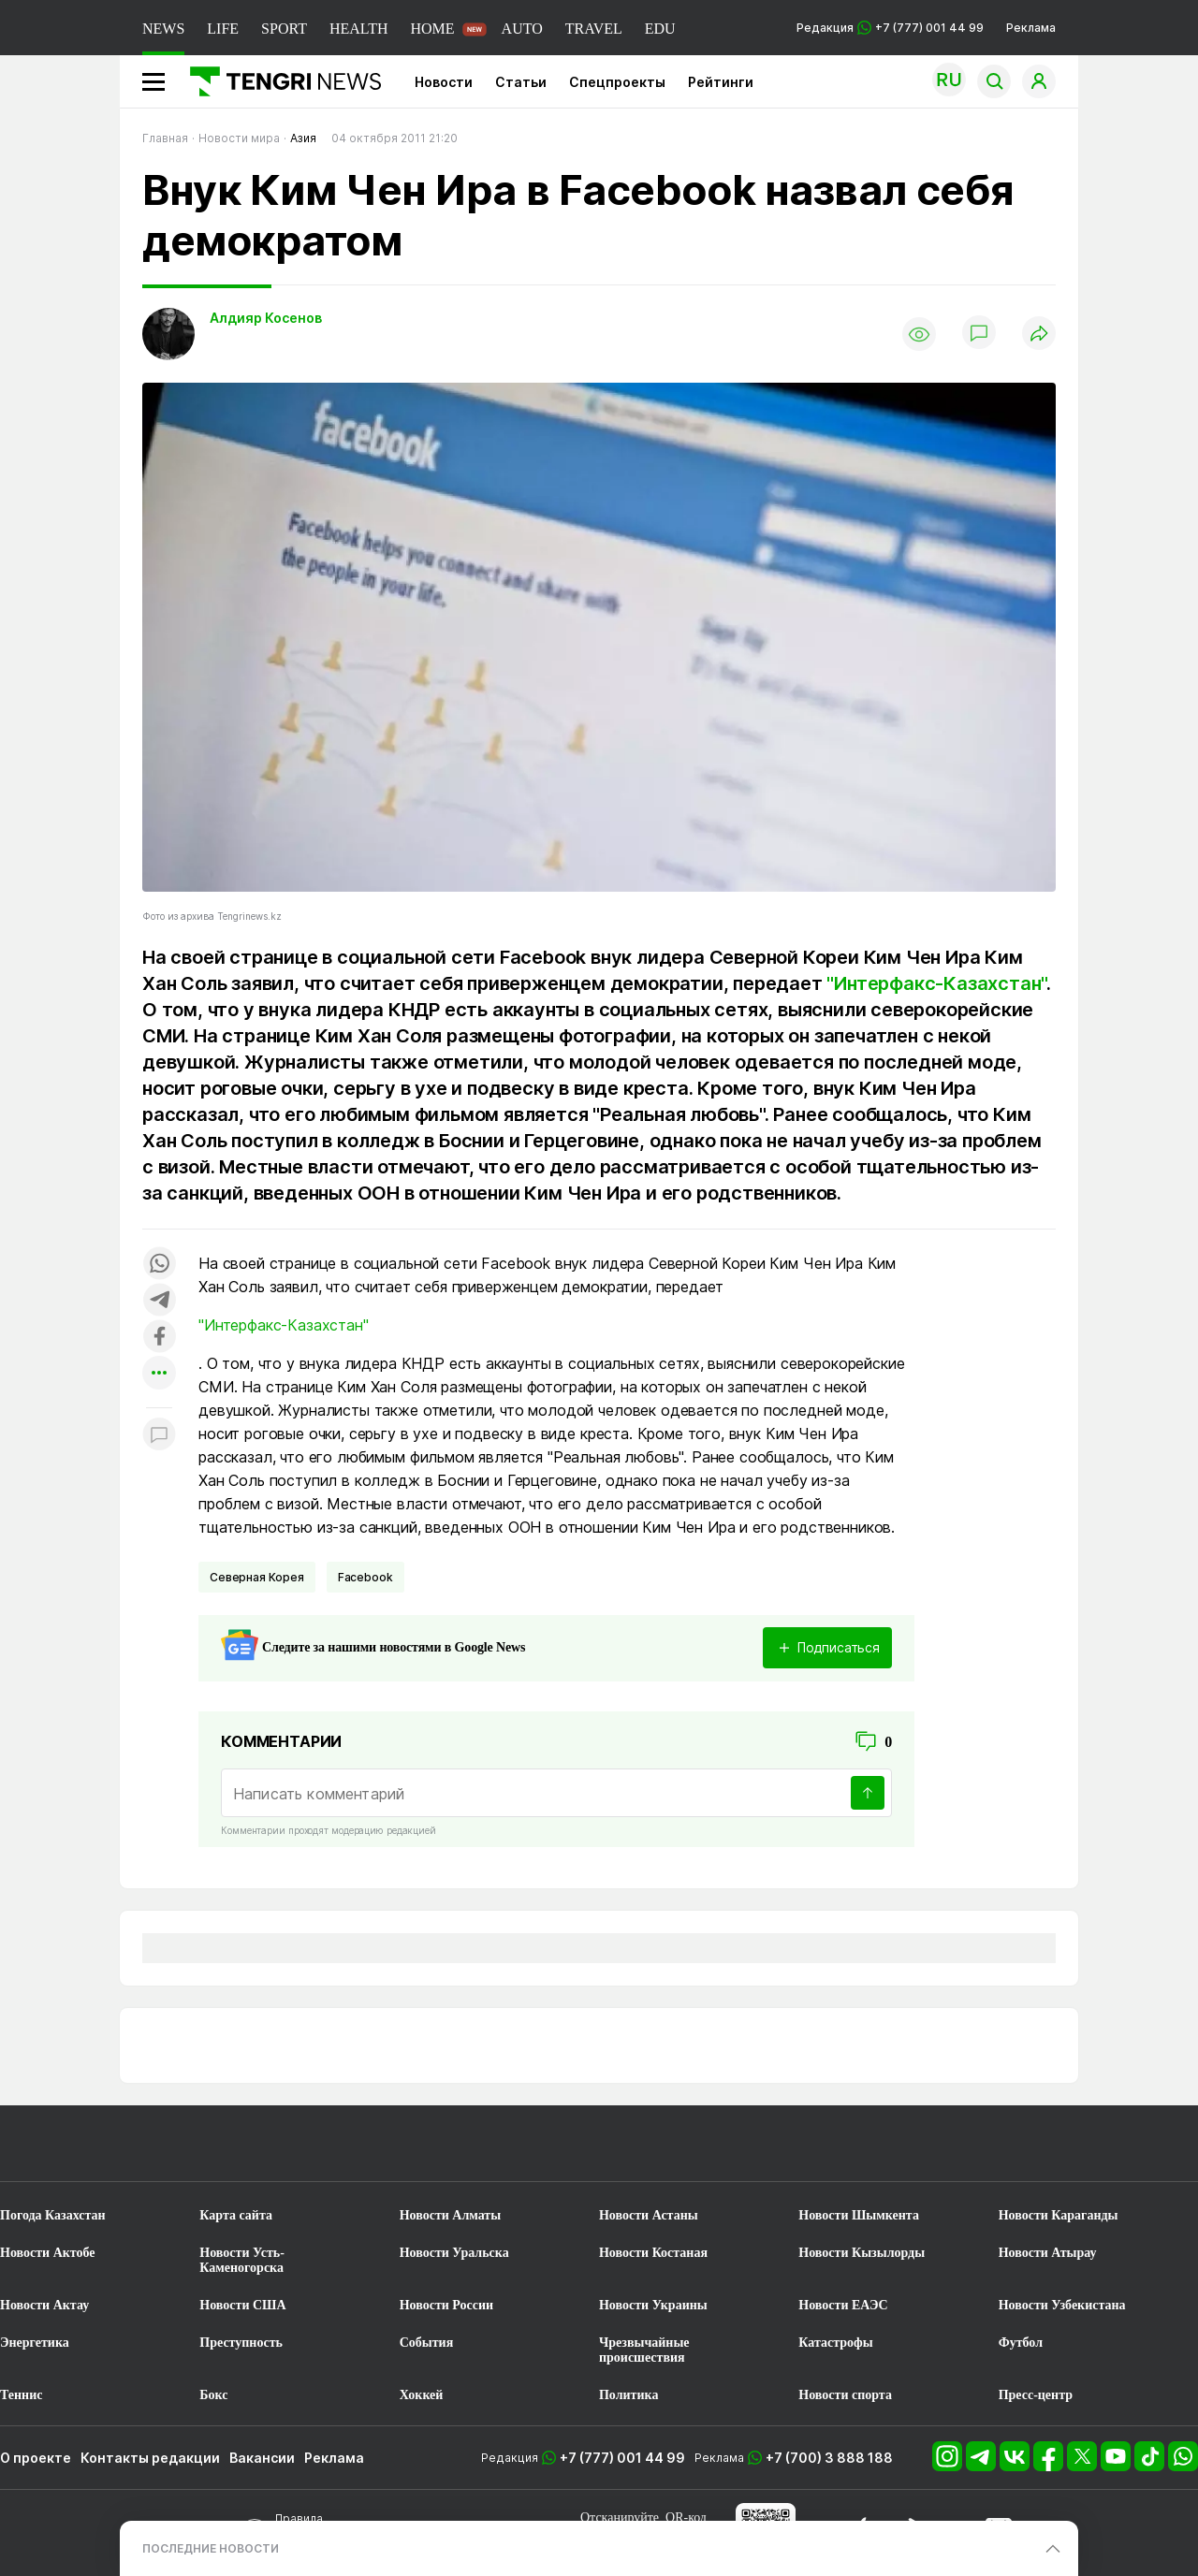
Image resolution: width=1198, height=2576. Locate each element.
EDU (660, 28)
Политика (628, 2395)
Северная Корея (257, 1577)
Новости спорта (845, 2395)
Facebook (365, 1577)
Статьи (521, 82)
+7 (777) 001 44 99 (622, 2458)
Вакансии (262, 2458)
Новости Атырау (1048, 2253)
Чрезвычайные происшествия (644, 2350)
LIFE (223, 28)
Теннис (21, 2395)
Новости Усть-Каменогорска (242, 2260)
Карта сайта (235, 2215)
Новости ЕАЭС (842, 2305)
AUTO (522, 28)
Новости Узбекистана (1062, 2305)
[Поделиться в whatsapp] (159, 1264)
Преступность (241, 2343)
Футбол (1021, 2343)
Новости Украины (653, 2305)
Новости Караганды (1058, 2215)
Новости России (446, 2305)
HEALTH (358, 28)
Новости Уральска (454, 2253)
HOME (432, 28)
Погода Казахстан (53, 2215)
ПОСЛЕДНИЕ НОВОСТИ (210, 2548)
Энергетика (34, 2343)
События (427, 2343)
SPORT (284, 28)
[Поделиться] (1039, 334)
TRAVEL (593, 28)
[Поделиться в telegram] (159, 1301)
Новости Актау (44, 2305)
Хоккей (422, 2395)
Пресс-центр (1036, 2395)
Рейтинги (720, 82)
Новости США (242, 2305)
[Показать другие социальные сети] (159, 1374)
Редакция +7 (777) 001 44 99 (890, 28)
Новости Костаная (653, 2253)
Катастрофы (835, 2343)
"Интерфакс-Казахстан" (936, 983)
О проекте (35, 2458)
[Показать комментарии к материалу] (159, 1436)
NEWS (163, 28)
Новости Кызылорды (861, 2253)
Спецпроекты (617, 82)
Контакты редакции (150, 2458)
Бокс (213, 2395)
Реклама (1031, 28)
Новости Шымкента (858, 2215)
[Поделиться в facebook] (159, 1337)
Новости (444, 82)
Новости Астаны (648, 2215)
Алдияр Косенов (266, 318)
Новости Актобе (47, 2253)
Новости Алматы (451, 2215)
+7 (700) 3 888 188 (829, 2458)
